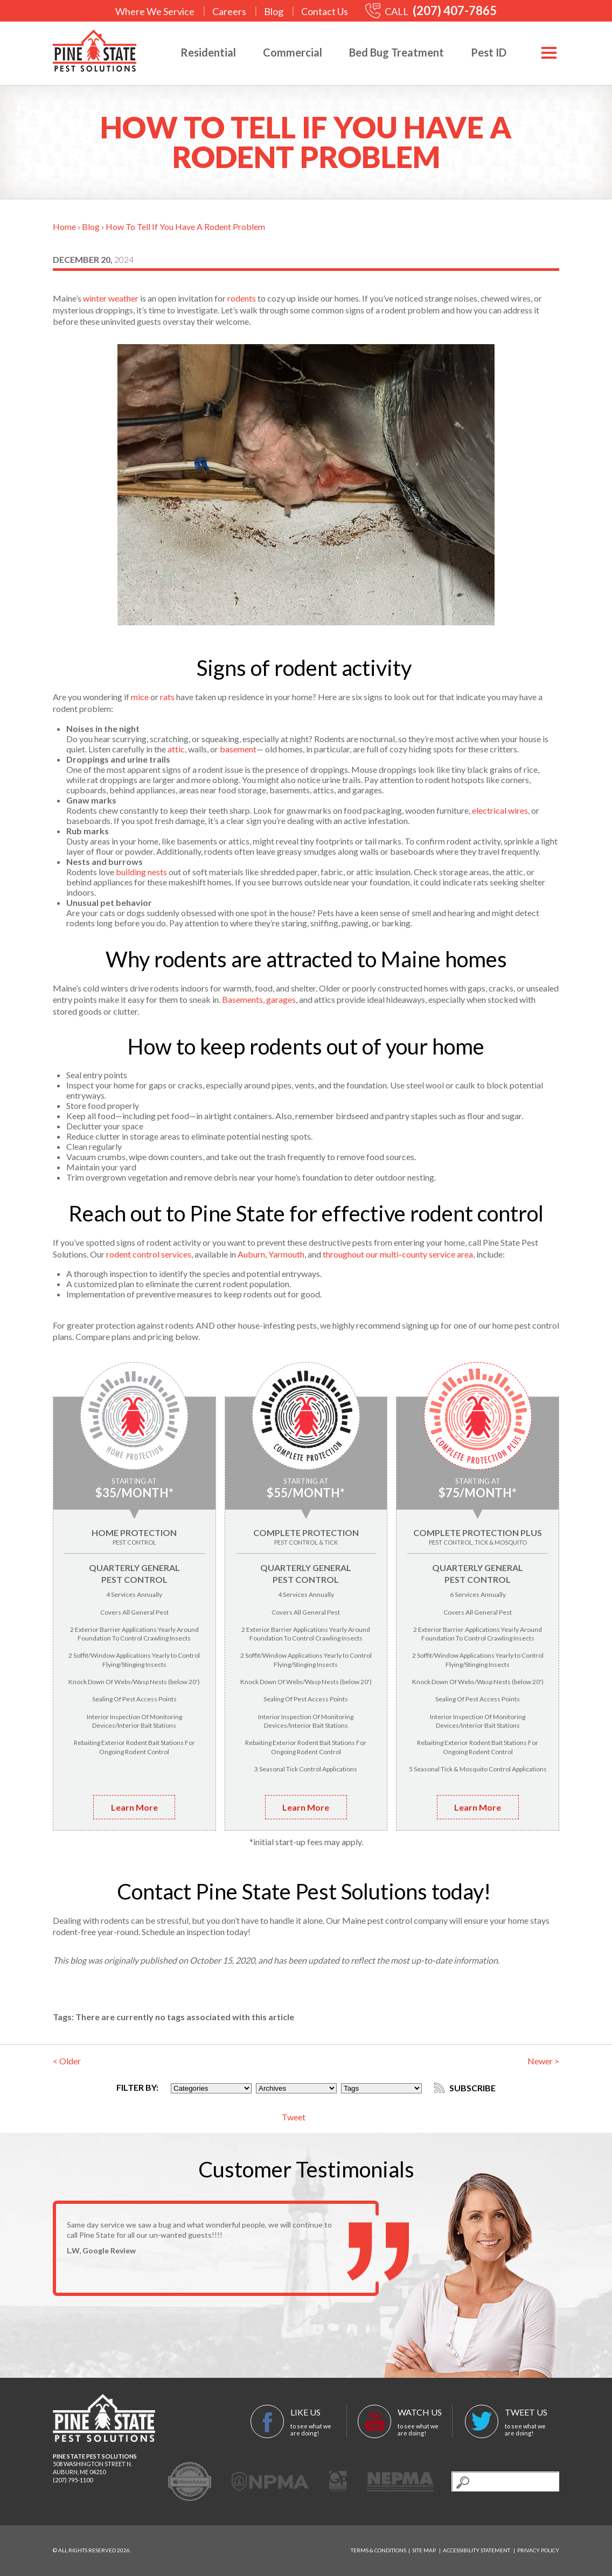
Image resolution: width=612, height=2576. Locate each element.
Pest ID (488, 52)
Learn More (134, 1807)
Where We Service (154, 11)
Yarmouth (286, 1254)
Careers (229, 11)
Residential (208, 52)
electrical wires (500, 810)
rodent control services (148, 1254)
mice (140, 697)
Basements (242, 999)
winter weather (110, 298)
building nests (141, 872)
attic (176, 749)
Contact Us (324, 11)
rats (167, 697)
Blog (273, 11)
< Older (67, 2061)
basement (238, 749)
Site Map (424, 2550)
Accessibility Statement (476, 2550)
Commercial (292, 52)
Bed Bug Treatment (396, 52)
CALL (431, 11)
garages (281, 999)
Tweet (293, 2117)
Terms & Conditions (378, 2550)
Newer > (543, 2061)
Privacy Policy (538, 2550)
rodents (241, 298)
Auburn (251, 1254)
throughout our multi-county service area (398, 1254)
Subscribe (465, 2088)
